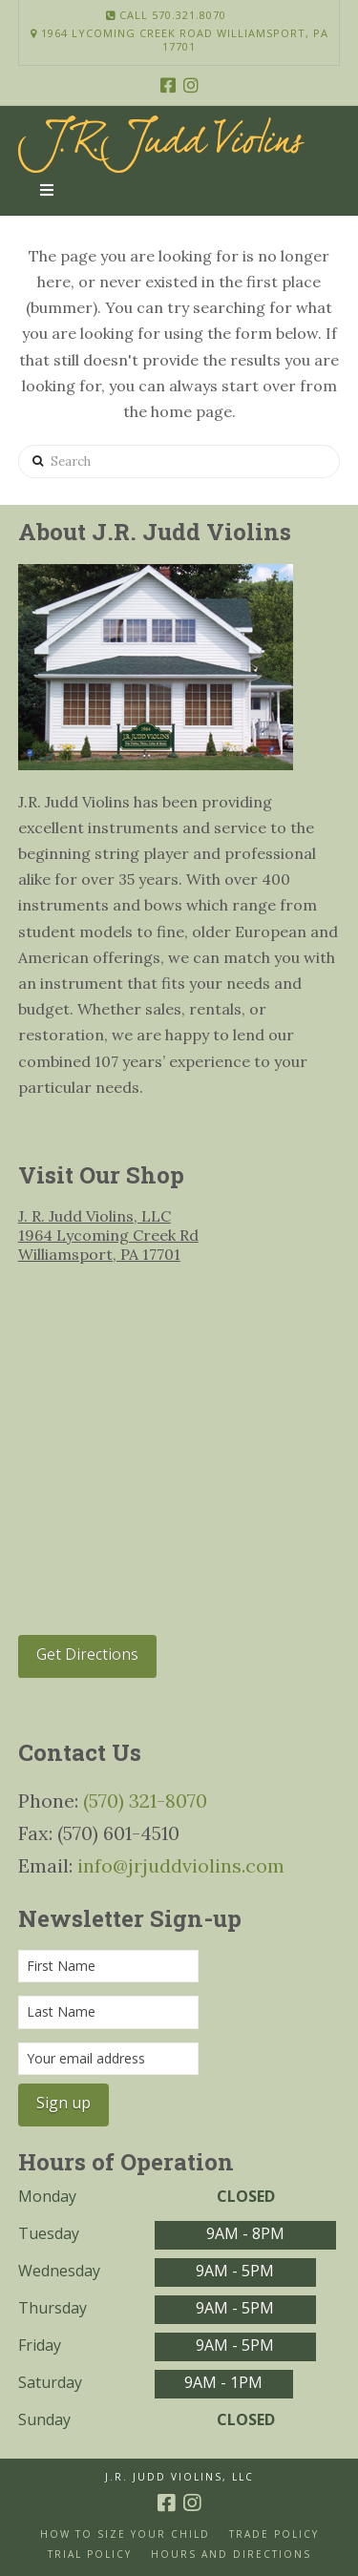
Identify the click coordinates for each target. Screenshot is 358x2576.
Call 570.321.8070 (166, 15)
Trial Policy (90, 2554)
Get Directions (87, 1654)
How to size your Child (125, 2534)
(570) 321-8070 (145, 1800)
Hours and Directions (231, 2554)
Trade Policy (274, 2534)
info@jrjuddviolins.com (180, 1865)
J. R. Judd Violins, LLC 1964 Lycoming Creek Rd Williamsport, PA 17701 (108, 1235)
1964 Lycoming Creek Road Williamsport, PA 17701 (179, 40)
